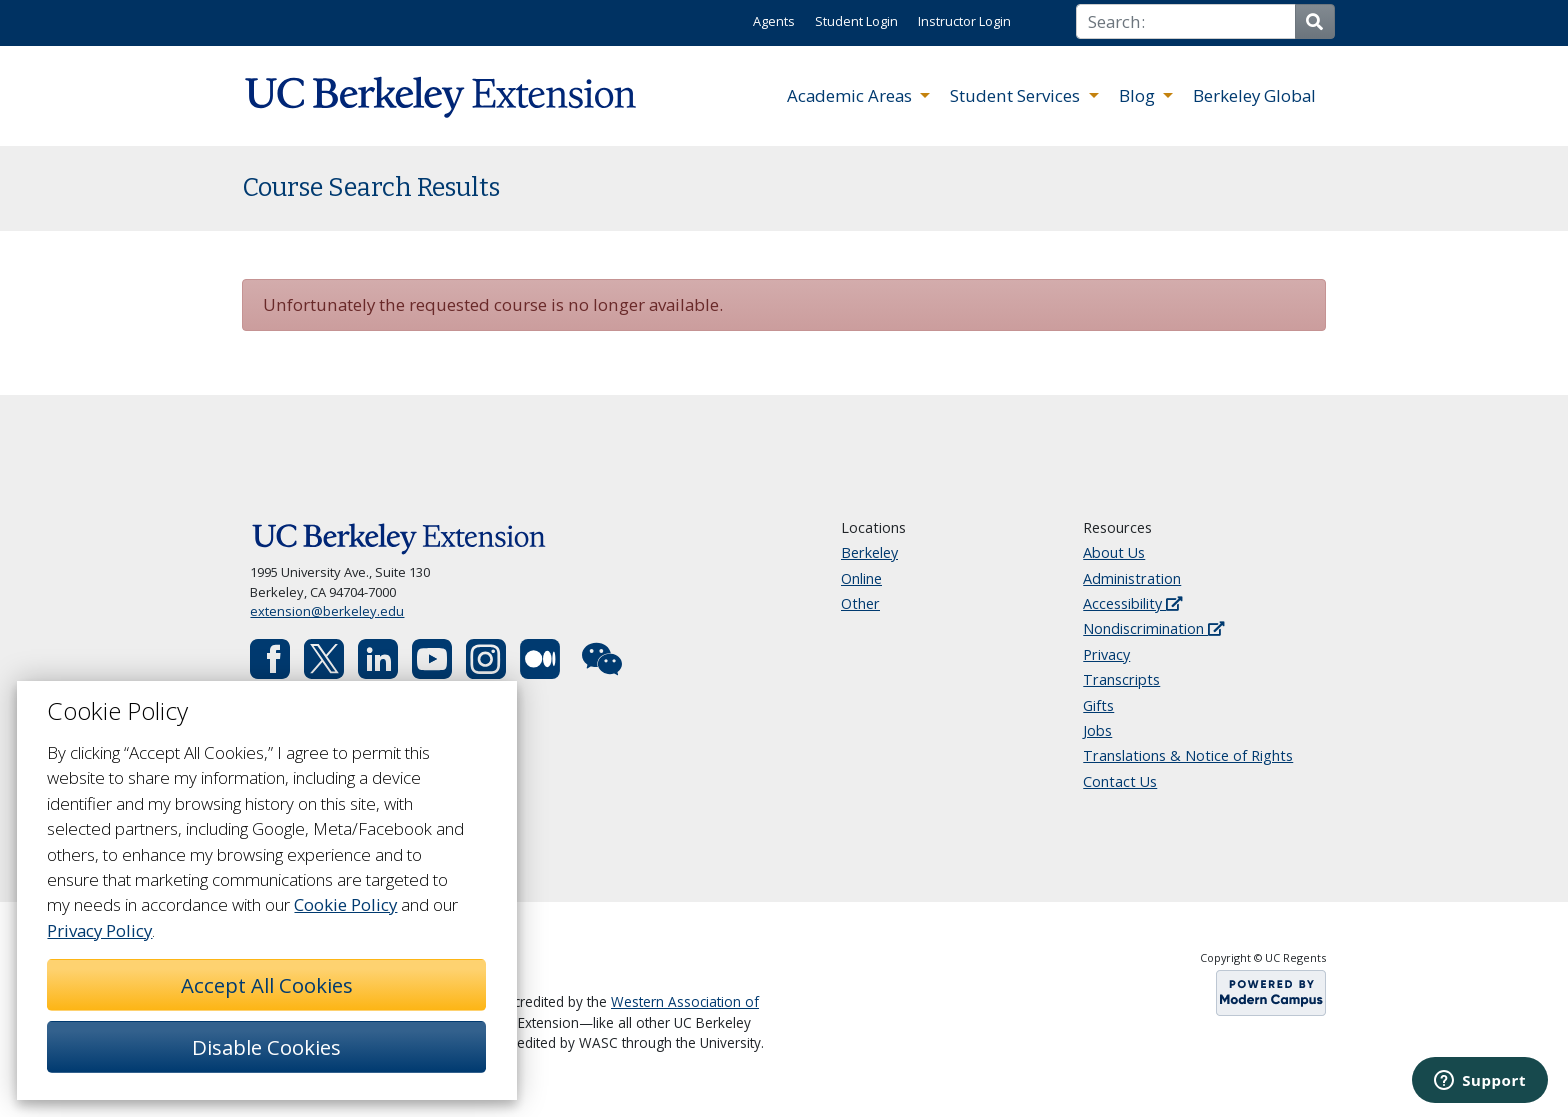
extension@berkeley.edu (327, 611)
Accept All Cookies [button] (267, 985)
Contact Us (1120, 781)
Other (860, 603)
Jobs (1097, 730)
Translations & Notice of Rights (1188, 755)
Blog (1139, 95)
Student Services (1017, 95)
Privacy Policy (99, 930)
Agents (774, 21)
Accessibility (1132, 603)
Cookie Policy (345, 904)
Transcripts (1121, 679)
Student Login (856, 21)
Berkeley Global (1254, 95)
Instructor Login (964, 21)
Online (861, 578)
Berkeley (869, 552)
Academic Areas (851, 95)
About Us (1114, 552)
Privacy (1106, 654)
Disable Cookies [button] (266, 1047)
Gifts (1098, 705)
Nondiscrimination (1153, 628)
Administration (1132, 578)
